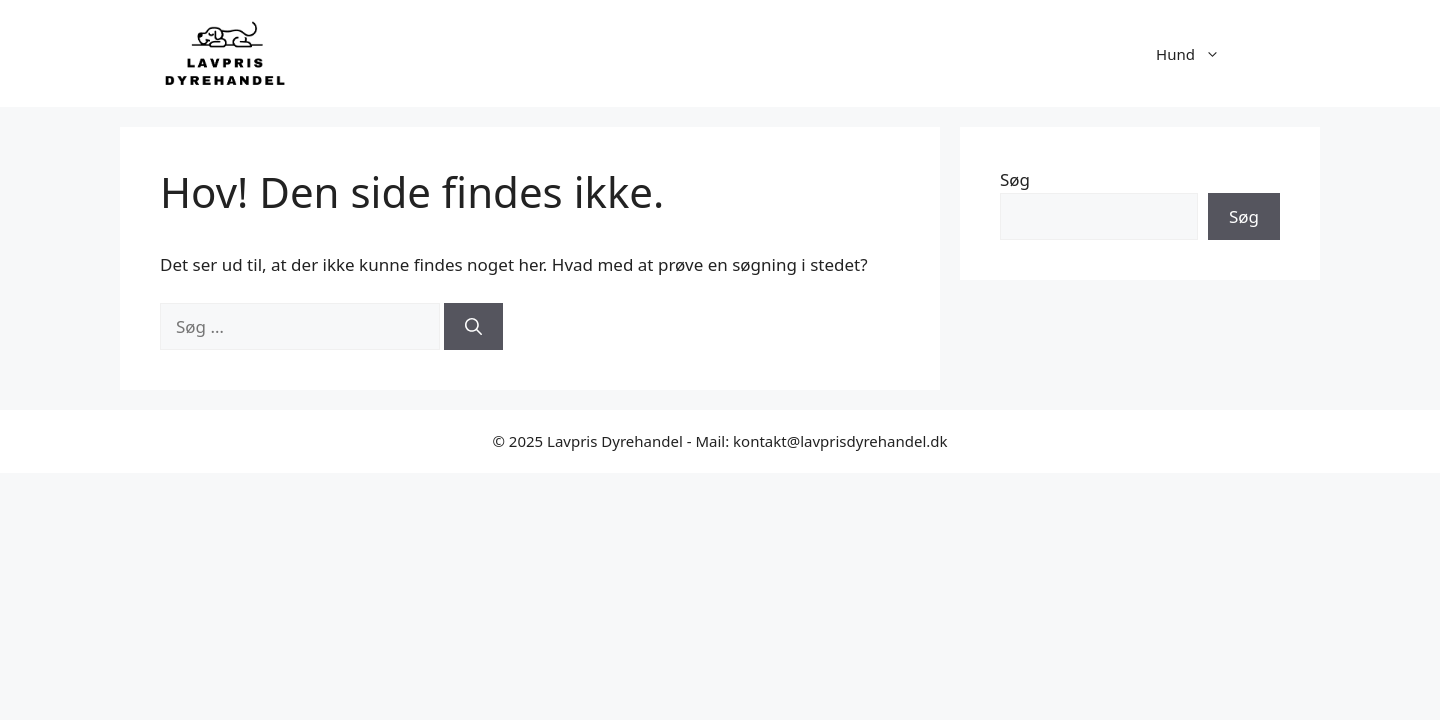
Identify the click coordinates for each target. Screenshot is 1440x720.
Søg (1015, 179)
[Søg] (473, 327)
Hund (1198, 54)
